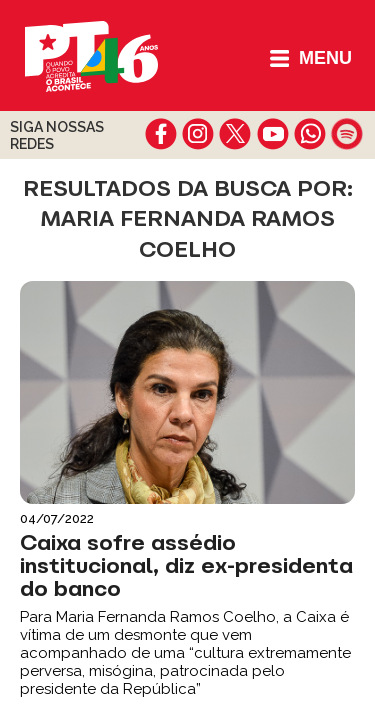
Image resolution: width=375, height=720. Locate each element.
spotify (346, 134)
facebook (161, 134)
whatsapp (309, 134)
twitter (235, 134)
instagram (198, 134)
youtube (272, 134)
